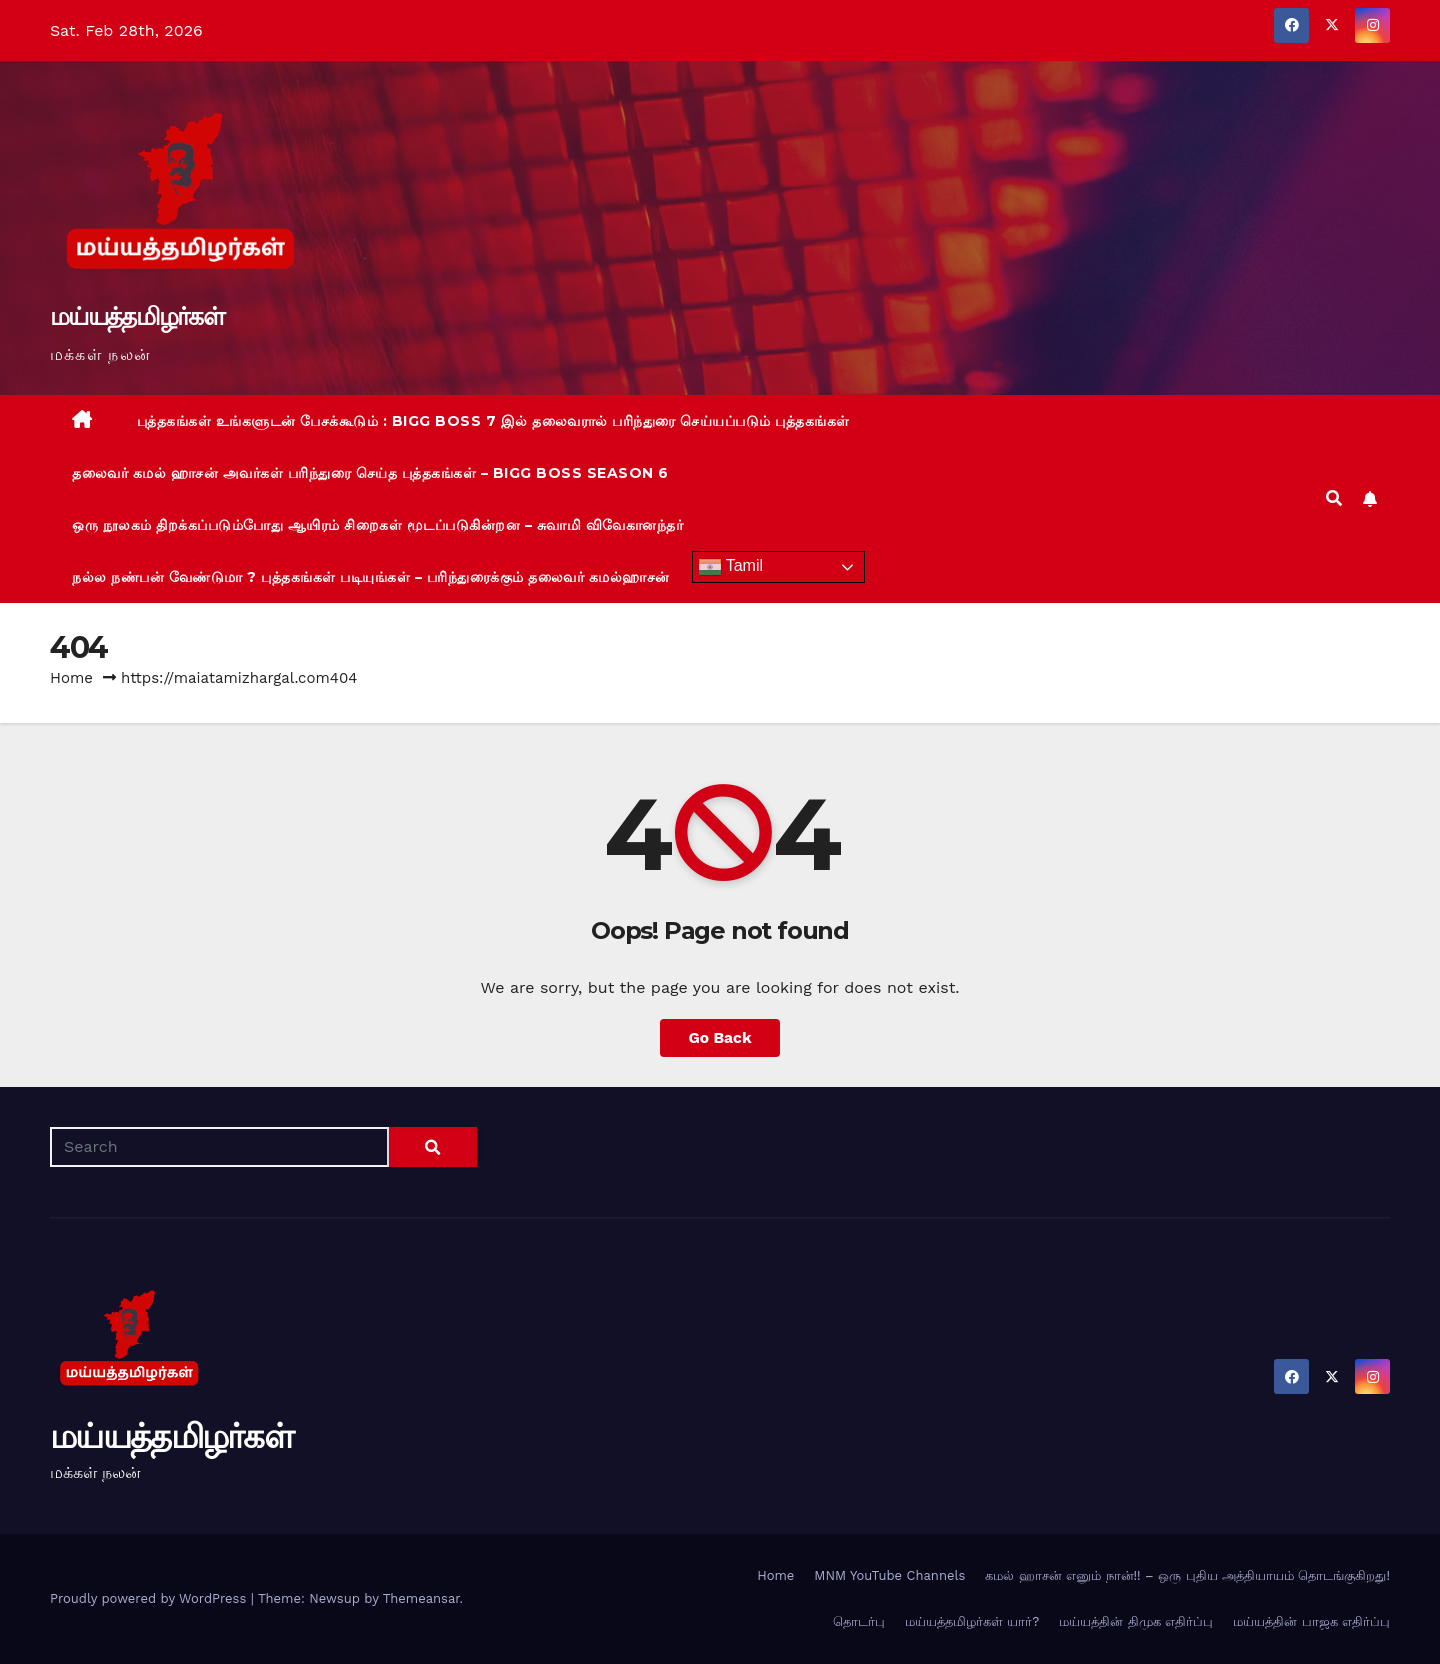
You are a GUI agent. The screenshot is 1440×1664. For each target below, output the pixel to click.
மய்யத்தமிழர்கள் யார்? (972, 1621)
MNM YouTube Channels (889, 1575)
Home (71, 678)
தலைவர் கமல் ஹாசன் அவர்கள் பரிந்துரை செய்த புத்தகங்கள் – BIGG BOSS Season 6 (370, 473)
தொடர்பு (859, 1621)
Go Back (720, 1037)
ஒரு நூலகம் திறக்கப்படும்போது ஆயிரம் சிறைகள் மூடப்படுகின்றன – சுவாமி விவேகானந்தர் (377, 525)
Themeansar (421, 1598)
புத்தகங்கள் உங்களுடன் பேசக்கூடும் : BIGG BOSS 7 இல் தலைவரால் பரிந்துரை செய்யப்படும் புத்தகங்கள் (493, 421)
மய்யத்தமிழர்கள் (137, 316)
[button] (1334, 498)
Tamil (731, 567)
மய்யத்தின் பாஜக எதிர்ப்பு (1311, 1621)
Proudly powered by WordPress (150, 1598)
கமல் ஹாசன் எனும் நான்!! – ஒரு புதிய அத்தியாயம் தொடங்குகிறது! (1187, 1575)
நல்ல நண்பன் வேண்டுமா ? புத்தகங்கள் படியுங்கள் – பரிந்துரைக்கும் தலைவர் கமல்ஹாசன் (371, 577)
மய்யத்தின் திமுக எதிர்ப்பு (1136, 1621)
